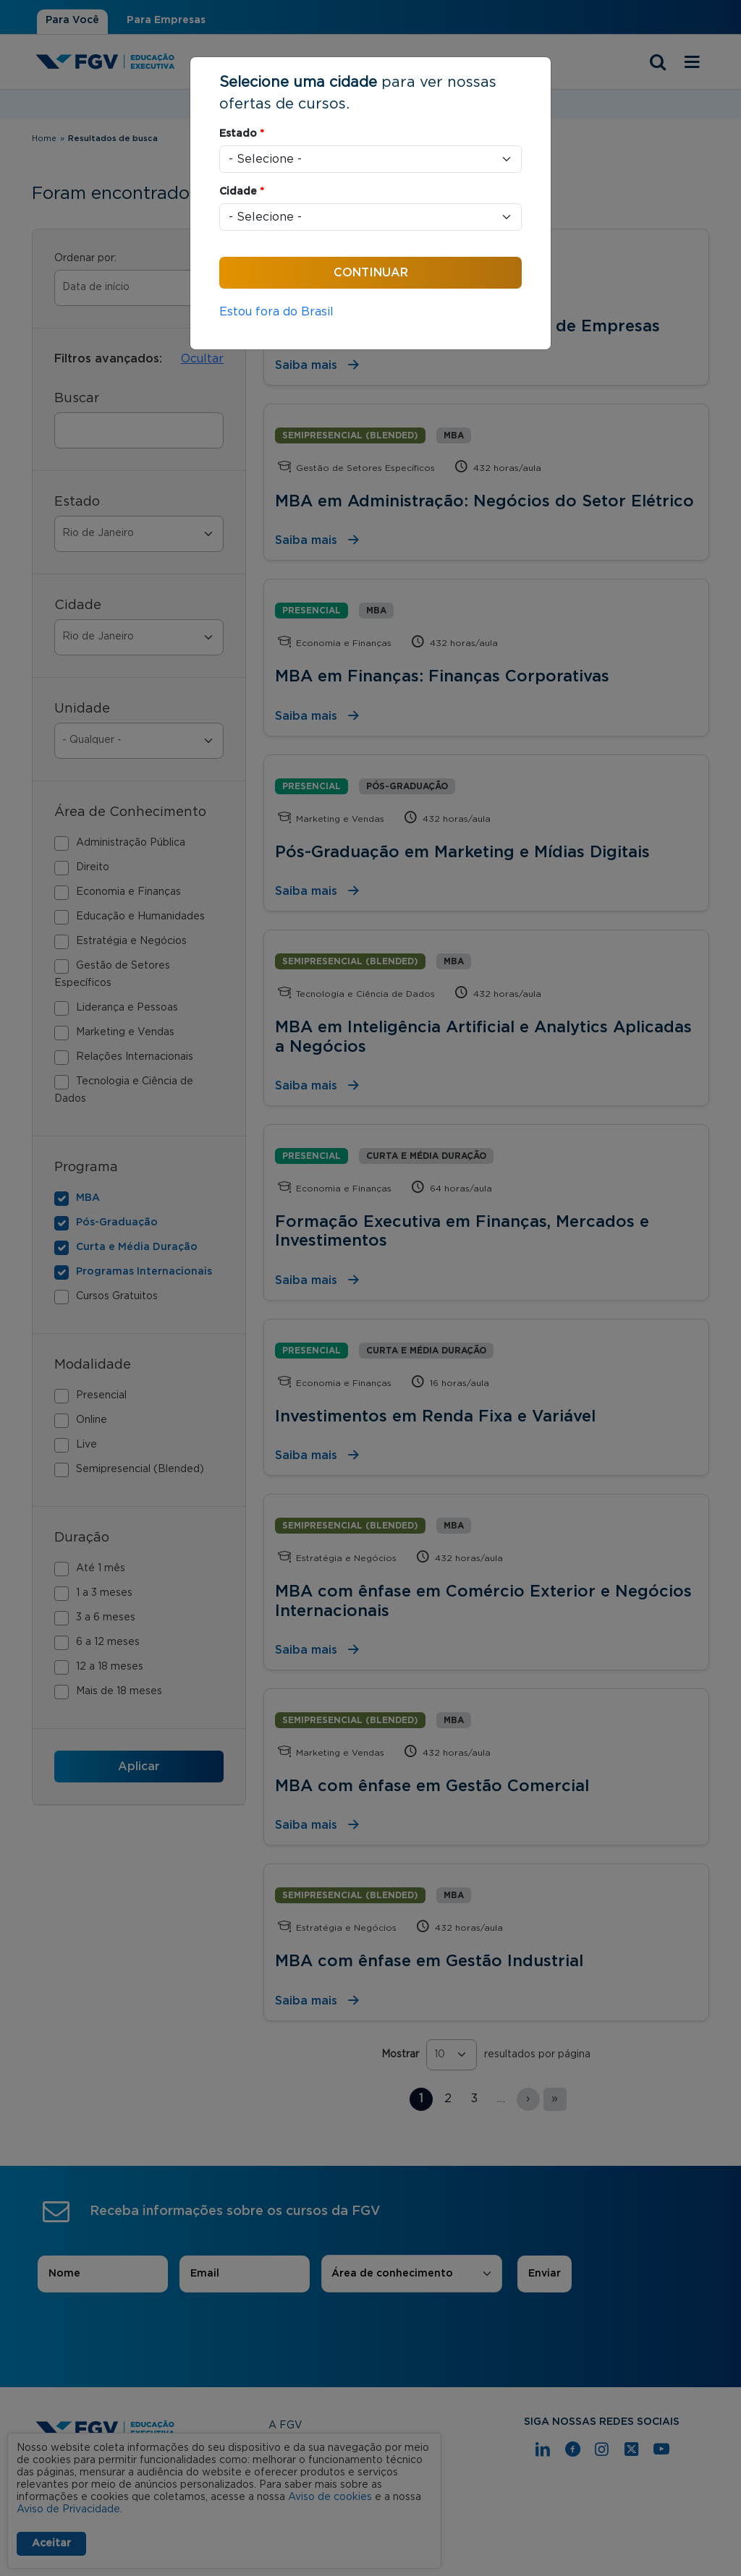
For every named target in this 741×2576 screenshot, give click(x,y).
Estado (241, 134)
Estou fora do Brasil (276, 312)
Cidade (241, 192)
